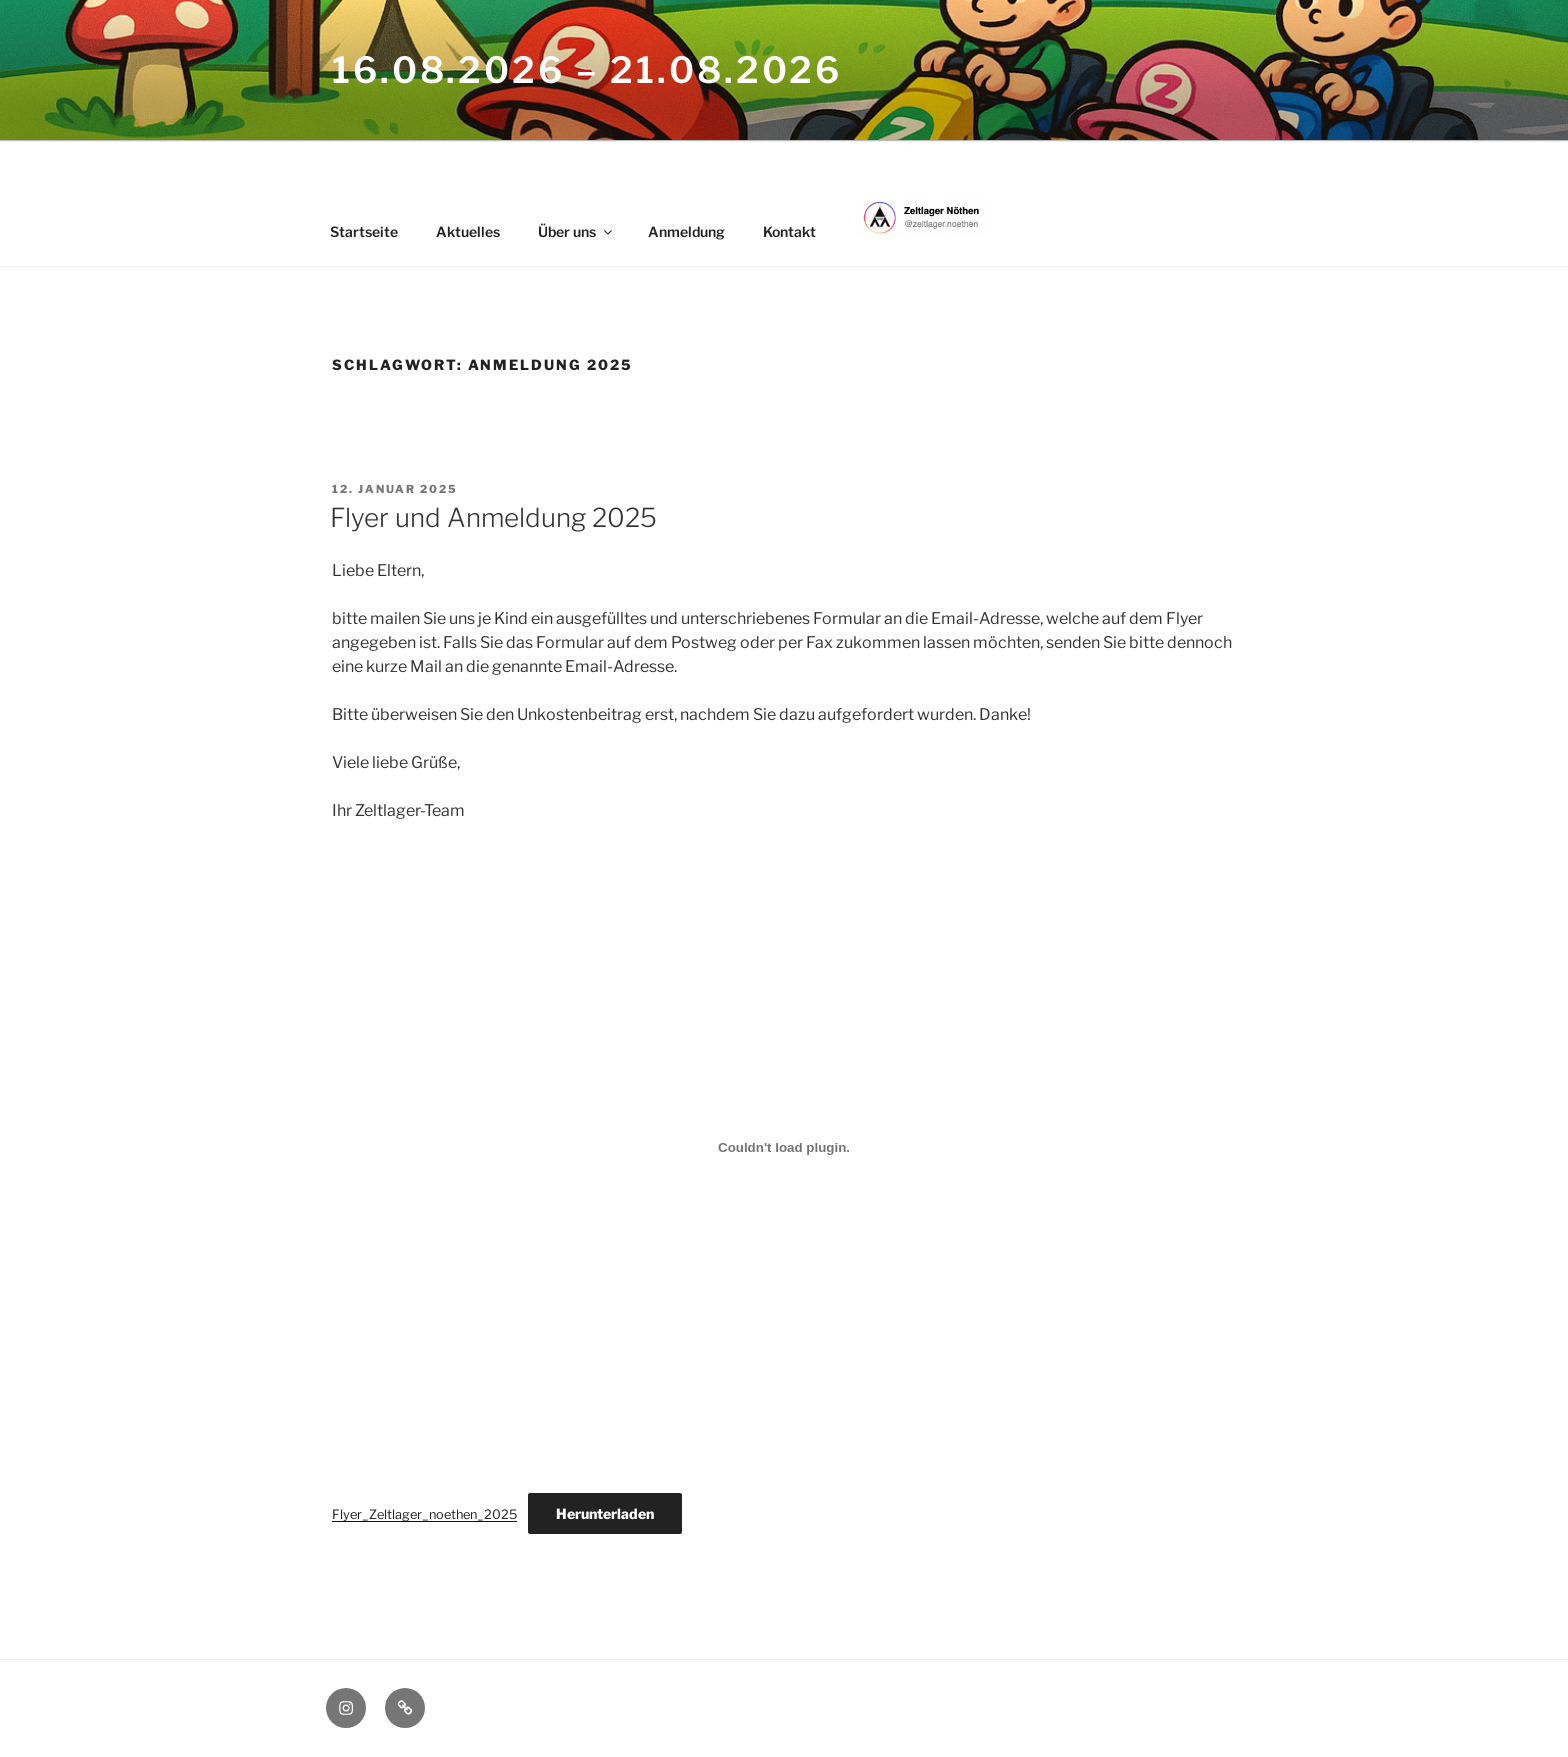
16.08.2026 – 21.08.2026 (587, 70)
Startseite (364, 231)
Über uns (576, 231)
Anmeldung (686, 231)
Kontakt (789, 231)
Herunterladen (605, 1513)
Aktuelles (468, 231)
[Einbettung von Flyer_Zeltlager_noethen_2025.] (784, 1147)
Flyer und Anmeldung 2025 (493, 517)
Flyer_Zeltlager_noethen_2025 (424, 1514)
